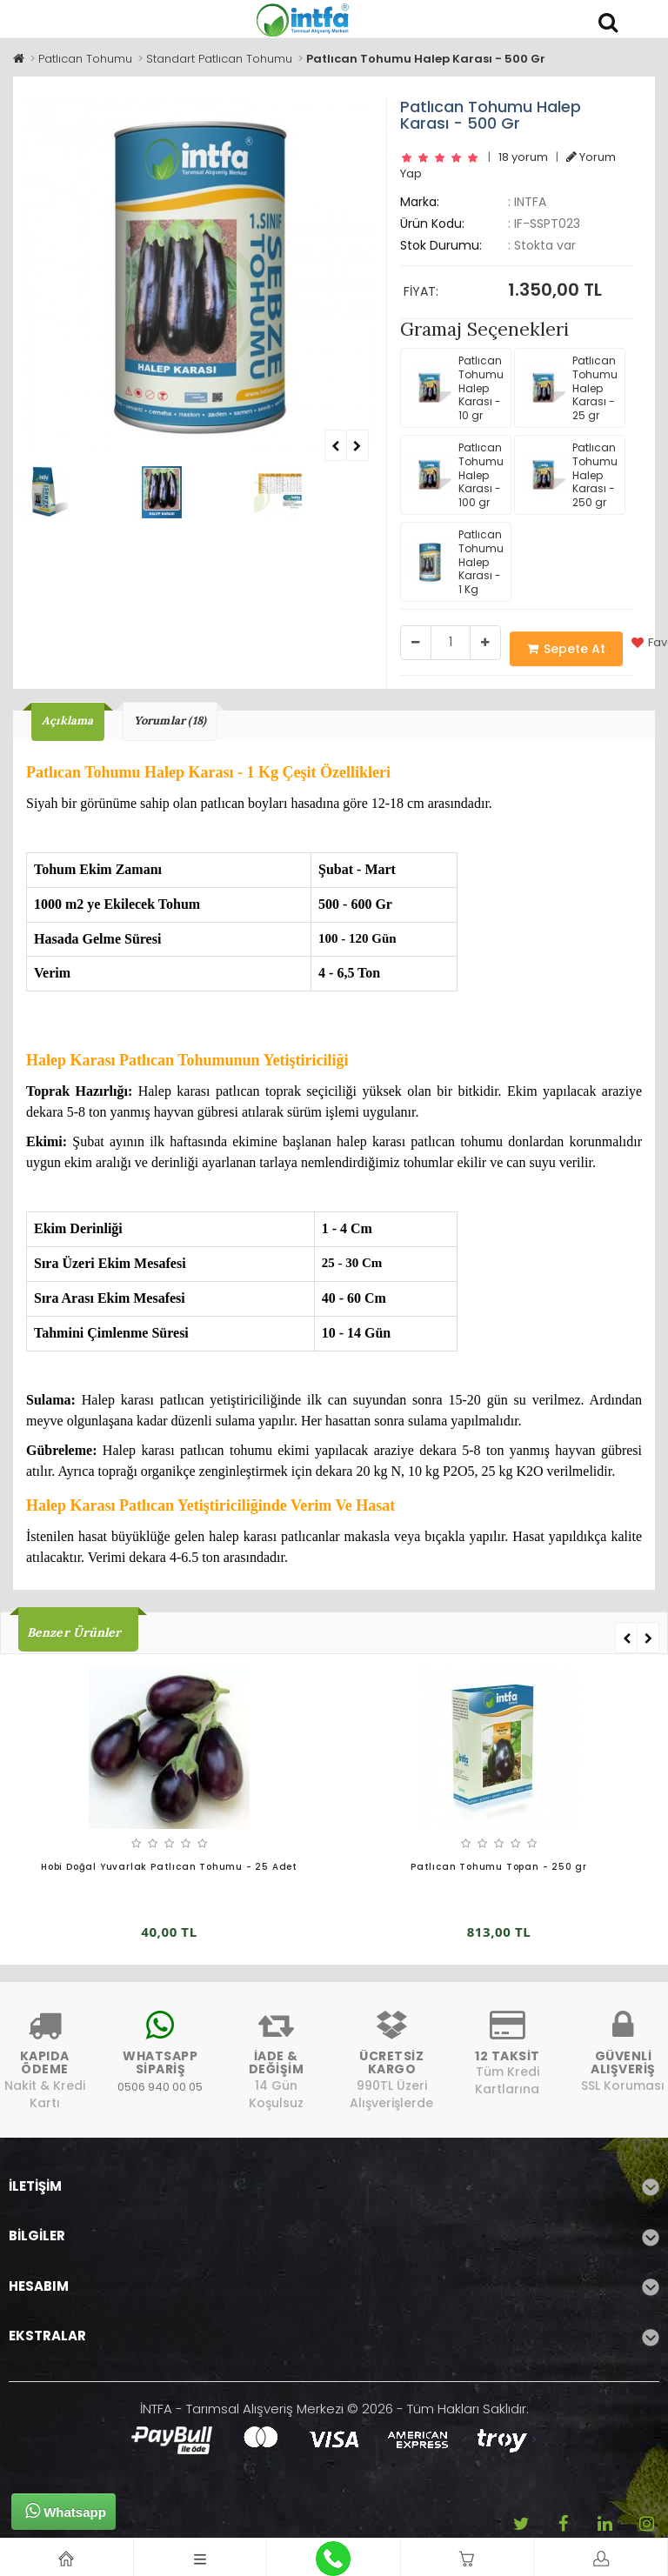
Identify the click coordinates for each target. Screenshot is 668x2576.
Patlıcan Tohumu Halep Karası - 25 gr (570, 387)
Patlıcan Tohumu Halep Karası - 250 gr (570, 474)
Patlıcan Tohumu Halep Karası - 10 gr (456, 387)
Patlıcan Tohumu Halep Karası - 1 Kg (456, 561)
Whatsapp (65, 2510)
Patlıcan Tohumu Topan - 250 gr (499, 1866)
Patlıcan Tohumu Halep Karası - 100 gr (456, 474)
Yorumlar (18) (170, 720)
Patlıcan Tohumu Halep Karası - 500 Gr (425, 58)
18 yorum (523, 157)
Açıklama (68, 720)
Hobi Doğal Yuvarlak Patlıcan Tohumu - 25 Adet (169, 1866)
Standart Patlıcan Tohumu (219, 58)
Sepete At (566, 648)
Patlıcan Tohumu (85, 58)
